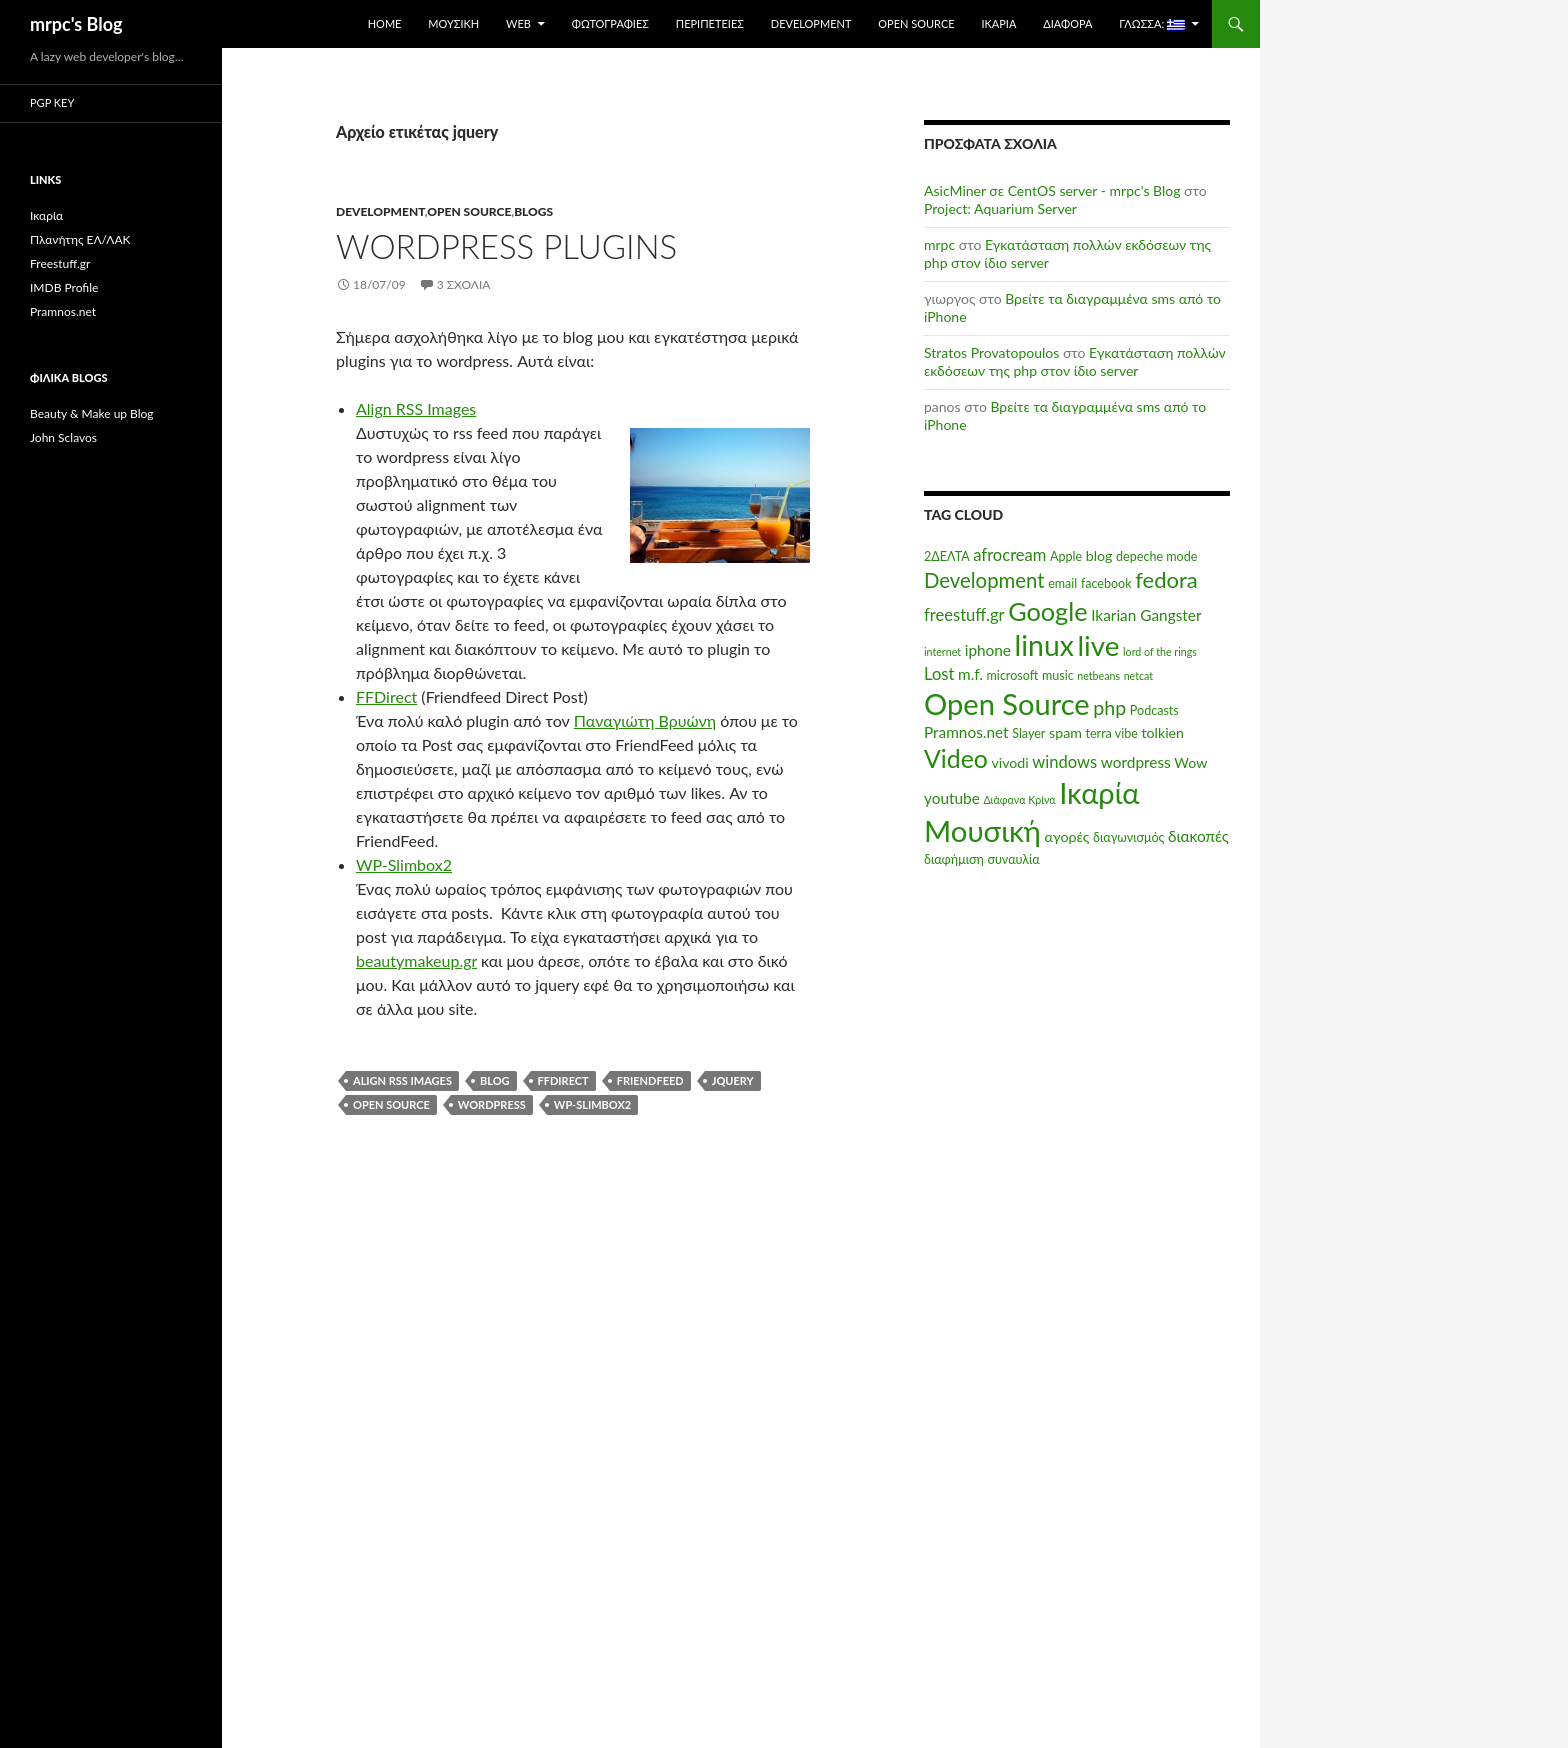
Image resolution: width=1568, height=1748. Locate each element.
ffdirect (563, 1080)
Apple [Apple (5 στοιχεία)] (1066, 556)
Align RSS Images (416, 408)
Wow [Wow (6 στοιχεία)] (1190, 762)
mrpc (939, 244)
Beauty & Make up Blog (92, 413)
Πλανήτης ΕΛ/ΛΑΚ (80, 239)
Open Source (916, 23)
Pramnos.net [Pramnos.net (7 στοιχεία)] (966, 732)
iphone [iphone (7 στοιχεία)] (988, 650)
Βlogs (533, 211)
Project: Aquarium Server (1000, 208)
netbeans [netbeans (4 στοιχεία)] (1098, 675)
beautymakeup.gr (416, 960)
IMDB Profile (64, 287)
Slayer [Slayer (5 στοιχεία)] (1028, 733)
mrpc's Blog (76, 24)
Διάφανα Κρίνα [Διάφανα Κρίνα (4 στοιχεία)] (1019, 799)
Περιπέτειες (710, 23)
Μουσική (453, 23)
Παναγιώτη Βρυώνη (645, 720)
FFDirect (386, 696)
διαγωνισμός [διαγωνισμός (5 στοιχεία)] (1128, 837)
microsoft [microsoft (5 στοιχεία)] (1013, 675)
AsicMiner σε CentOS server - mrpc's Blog (1052, 190)
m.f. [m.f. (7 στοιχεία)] (970, 674)
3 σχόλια (464, 284)
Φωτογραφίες (610, 23)
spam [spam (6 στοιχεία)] (1065, 732)
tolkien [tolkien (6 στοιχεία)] (1162, 732)
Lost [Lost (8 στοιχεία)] (939, 674)
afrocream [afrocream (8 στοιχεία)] (1009, 555)
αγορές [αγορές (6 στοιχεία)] (1067, 836)
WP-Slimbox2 (404, 864)
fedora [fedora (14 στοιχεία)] (1166, 579)
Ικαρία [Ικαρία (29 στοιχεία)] (1099, 792)
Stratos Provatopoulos (991, 352)
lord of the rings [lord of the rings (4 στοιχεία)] (1160, 651)
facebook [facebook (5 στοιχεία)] (1106, 583)
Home (385, 23)
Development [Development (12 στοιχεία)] (984, 580)
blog (495, 1080)
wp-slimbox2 (592, 1104)
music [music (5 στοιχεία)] (1058, 675)
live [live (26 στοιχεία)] (1098, 645)
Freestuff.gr (60, 263)
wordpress (492, 1104)
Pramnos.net (63, 311)
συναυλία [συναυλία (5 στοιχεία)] (1013, 859)
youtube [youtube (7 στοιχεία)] (952, 798)
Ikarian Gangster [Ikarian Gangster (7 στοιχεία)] (1146, 615)
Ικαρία (998, 23)
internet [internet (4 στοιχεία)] (942, 651)
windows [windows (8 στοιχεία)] (1064, 762)
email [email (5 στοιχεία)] (1062, 583)
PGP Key (52, 102)
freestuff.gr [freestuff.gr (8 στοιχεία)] (964, 615)
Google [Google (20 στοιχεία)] (1047, 611)
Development (811, 23)
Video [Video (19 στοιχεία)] (956, 758)
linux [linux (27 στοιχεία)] (1044, 645)
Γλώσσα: (1152, 24)
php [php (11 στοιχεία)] (1109, 707)
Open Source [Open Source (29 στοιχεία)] (1007, 703)
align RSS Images (402, 1080)
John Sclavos (63, 437)
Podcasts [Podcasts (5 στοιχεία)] (1154, 710)
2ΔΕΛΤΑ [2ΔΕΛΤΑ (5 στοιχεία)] (947, 556)
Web (518, 23)
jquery (733, 1080)
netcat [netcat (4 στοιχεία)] (1138, 675)
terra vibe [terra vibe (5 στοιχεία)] (1111, 733)
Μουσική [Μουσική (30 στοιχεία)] (982, 830)
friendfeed (650, 1080)
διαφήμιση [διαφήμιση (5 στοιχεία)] (954, 859)
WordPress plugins (506, 246)
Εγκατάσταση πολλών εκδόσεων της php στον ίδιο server (1075, 361)
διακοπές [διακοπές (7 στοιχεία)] (1198, 836)
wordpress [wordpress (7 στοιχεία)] (1136, 762)
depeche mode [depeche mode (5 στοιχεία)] (1156, 556)
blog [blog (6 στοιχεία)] (1099, 555)
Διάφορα (1067, 23)
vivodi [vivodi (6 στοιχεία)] (1009, 762)
